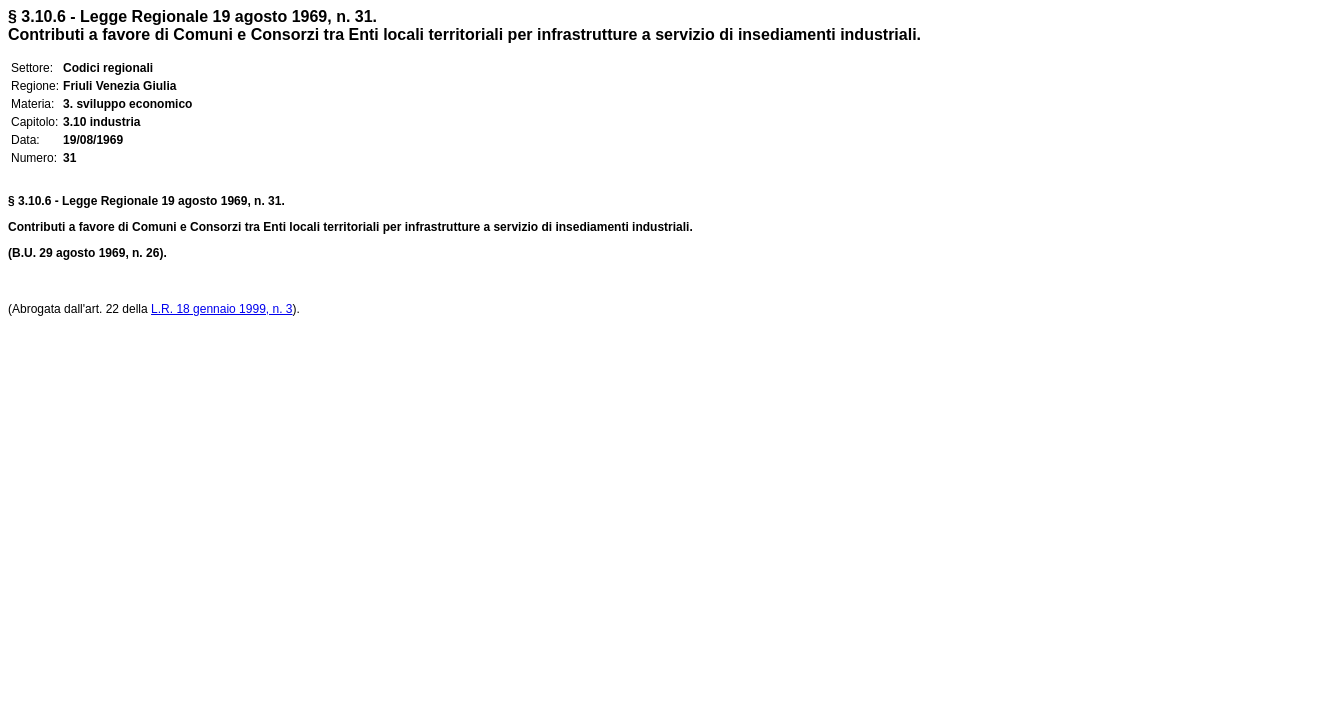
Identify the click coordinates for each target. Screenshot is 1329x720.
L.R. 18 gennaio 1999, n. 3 (221, 309)
